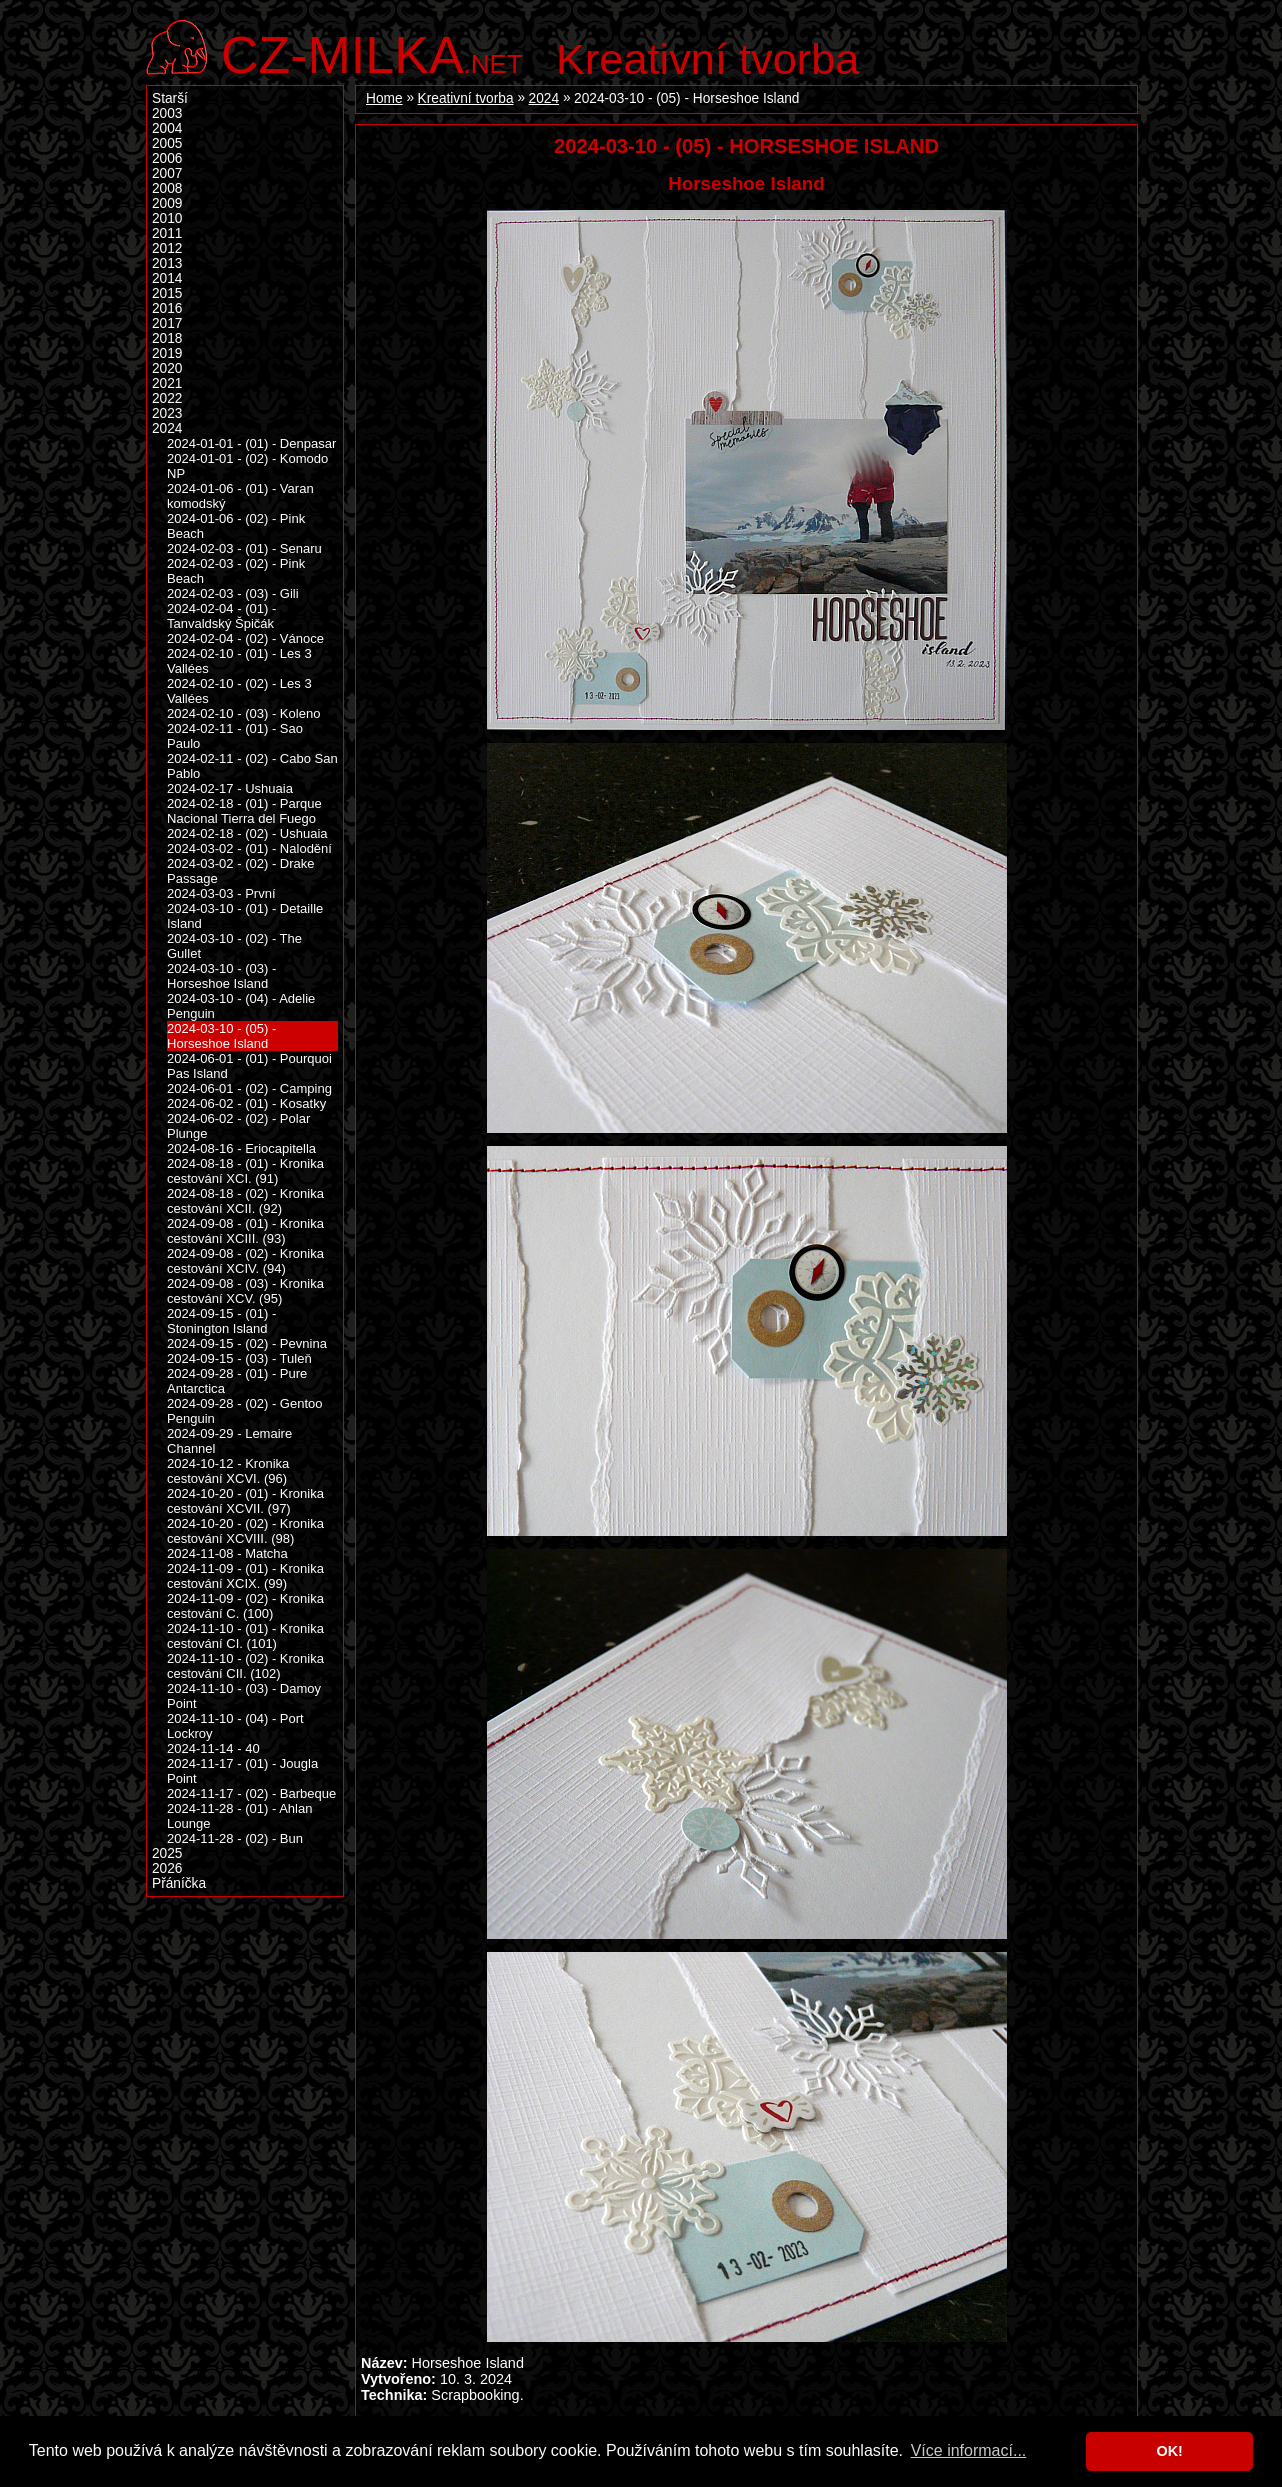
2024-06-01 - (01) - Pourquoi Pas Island (249, 1066)
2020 (167, 368)
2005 (167, 143)
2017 (167, 323)
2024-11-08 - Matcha (227, 1553)
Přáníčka (179, 1883)
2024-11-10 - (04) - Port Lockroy (235, 1726)
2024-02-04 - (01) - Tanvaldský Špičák (221, 616)
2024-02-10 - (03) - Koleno (243, 713)
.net (372, 52)
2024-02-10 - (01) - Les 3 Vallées (239, 661)
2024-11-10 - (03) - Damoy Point (244, 1696)
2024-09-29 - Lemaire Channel (229, 1441)
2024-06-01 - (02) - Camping (249, 1088)
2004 (167, 128)
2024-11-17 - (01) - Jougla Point (242, 1771)
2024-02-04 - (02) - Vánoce (245, 638)
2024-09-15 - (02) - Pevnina (247, 1343)
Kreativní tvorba (707, 59)
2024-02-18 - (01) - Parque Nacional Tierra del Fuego (244, 811)
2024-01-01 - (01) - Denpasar (251, 443)
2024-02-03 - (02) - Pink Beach (236, 571)
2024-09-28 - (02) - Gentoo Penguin (245, 1411)
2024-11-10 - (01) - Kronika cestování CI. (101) (245, 1636)
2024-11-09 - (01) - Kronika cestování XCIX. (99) (245, 1576)
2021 (167, 383)
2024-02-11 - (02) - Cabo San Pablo (252, 766)
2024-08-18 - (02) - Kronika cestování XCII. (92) (245, 1201)
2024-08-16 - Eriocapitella (241, 1148)
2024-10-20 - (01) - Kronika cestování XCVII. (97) (245, 1501)
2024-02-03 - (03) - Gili (233, 593)
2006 (167, 158)
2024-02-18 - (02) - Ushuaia (247, 833)
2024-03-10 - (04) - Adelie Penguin (241, 1006)
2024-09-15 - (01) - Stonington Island (221, 1321)
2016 (167, 308)
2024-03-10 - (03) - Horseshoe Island (221, 976)
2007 (167, 173)
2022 (167, 398)
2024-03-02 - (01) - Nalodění (249, 848)
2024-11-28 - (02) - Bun (235, 1838)
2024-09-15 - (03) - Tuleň (239, 1358)
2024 (544, 98)
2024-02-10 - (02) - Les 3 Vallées (239, 691)
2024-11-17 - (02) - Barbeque (251, 1793)
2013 (167, 263)
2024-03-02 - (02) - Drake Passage (241, 871)
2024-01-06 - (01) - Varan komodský (240, 496)
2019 (167, 353)
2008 (167, 188)
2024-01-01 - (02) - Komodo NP (247, 466)
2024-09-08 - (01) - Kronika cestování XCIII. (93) (245, 1231)
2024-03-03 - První (221, 893)
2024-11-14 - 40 (213, 1748)
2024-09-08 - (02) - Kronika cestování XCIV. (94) (245, 1261)
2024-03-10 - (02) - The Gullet (234, 946)
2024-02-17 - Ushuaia (230, 788)
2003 (167, 113)
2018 (167, 338)
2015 (167, 293)
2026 (167, 1868)
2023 (167, 413)
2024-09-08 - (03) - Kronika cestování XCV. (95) (245, 1291)
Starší (170, 98)
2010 (167, 218)
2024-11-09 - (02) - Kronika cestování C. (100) (245, 1606)
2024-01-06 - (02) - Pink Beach (236, 526)
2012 (167, 248)
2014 (167, 278)
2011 (167, 233)
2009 (167, 203)
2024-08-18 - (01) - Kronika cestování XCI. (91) (245, 1171)
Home (384, 98)
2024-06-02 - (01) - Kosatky (246, 1103)
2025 (167, 1853)
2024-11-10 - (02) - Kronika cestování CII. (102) (245, 1666)
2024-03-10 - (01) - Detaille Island (245, 916)
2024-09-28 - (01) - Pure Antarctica (237, 1381)
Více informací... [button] (969, 2450)
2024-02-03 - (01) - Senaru (244, 548)
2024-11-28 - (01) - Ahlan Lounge (239, 1816)
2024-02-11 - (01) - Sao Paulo (235, 736)
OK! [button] (1169, 2451)
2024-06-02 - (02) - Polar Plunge (238, 1126)
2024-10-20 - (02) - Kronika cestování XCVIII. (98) (245, 1531)
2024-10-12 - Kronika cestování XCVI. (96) (228, 1471)
